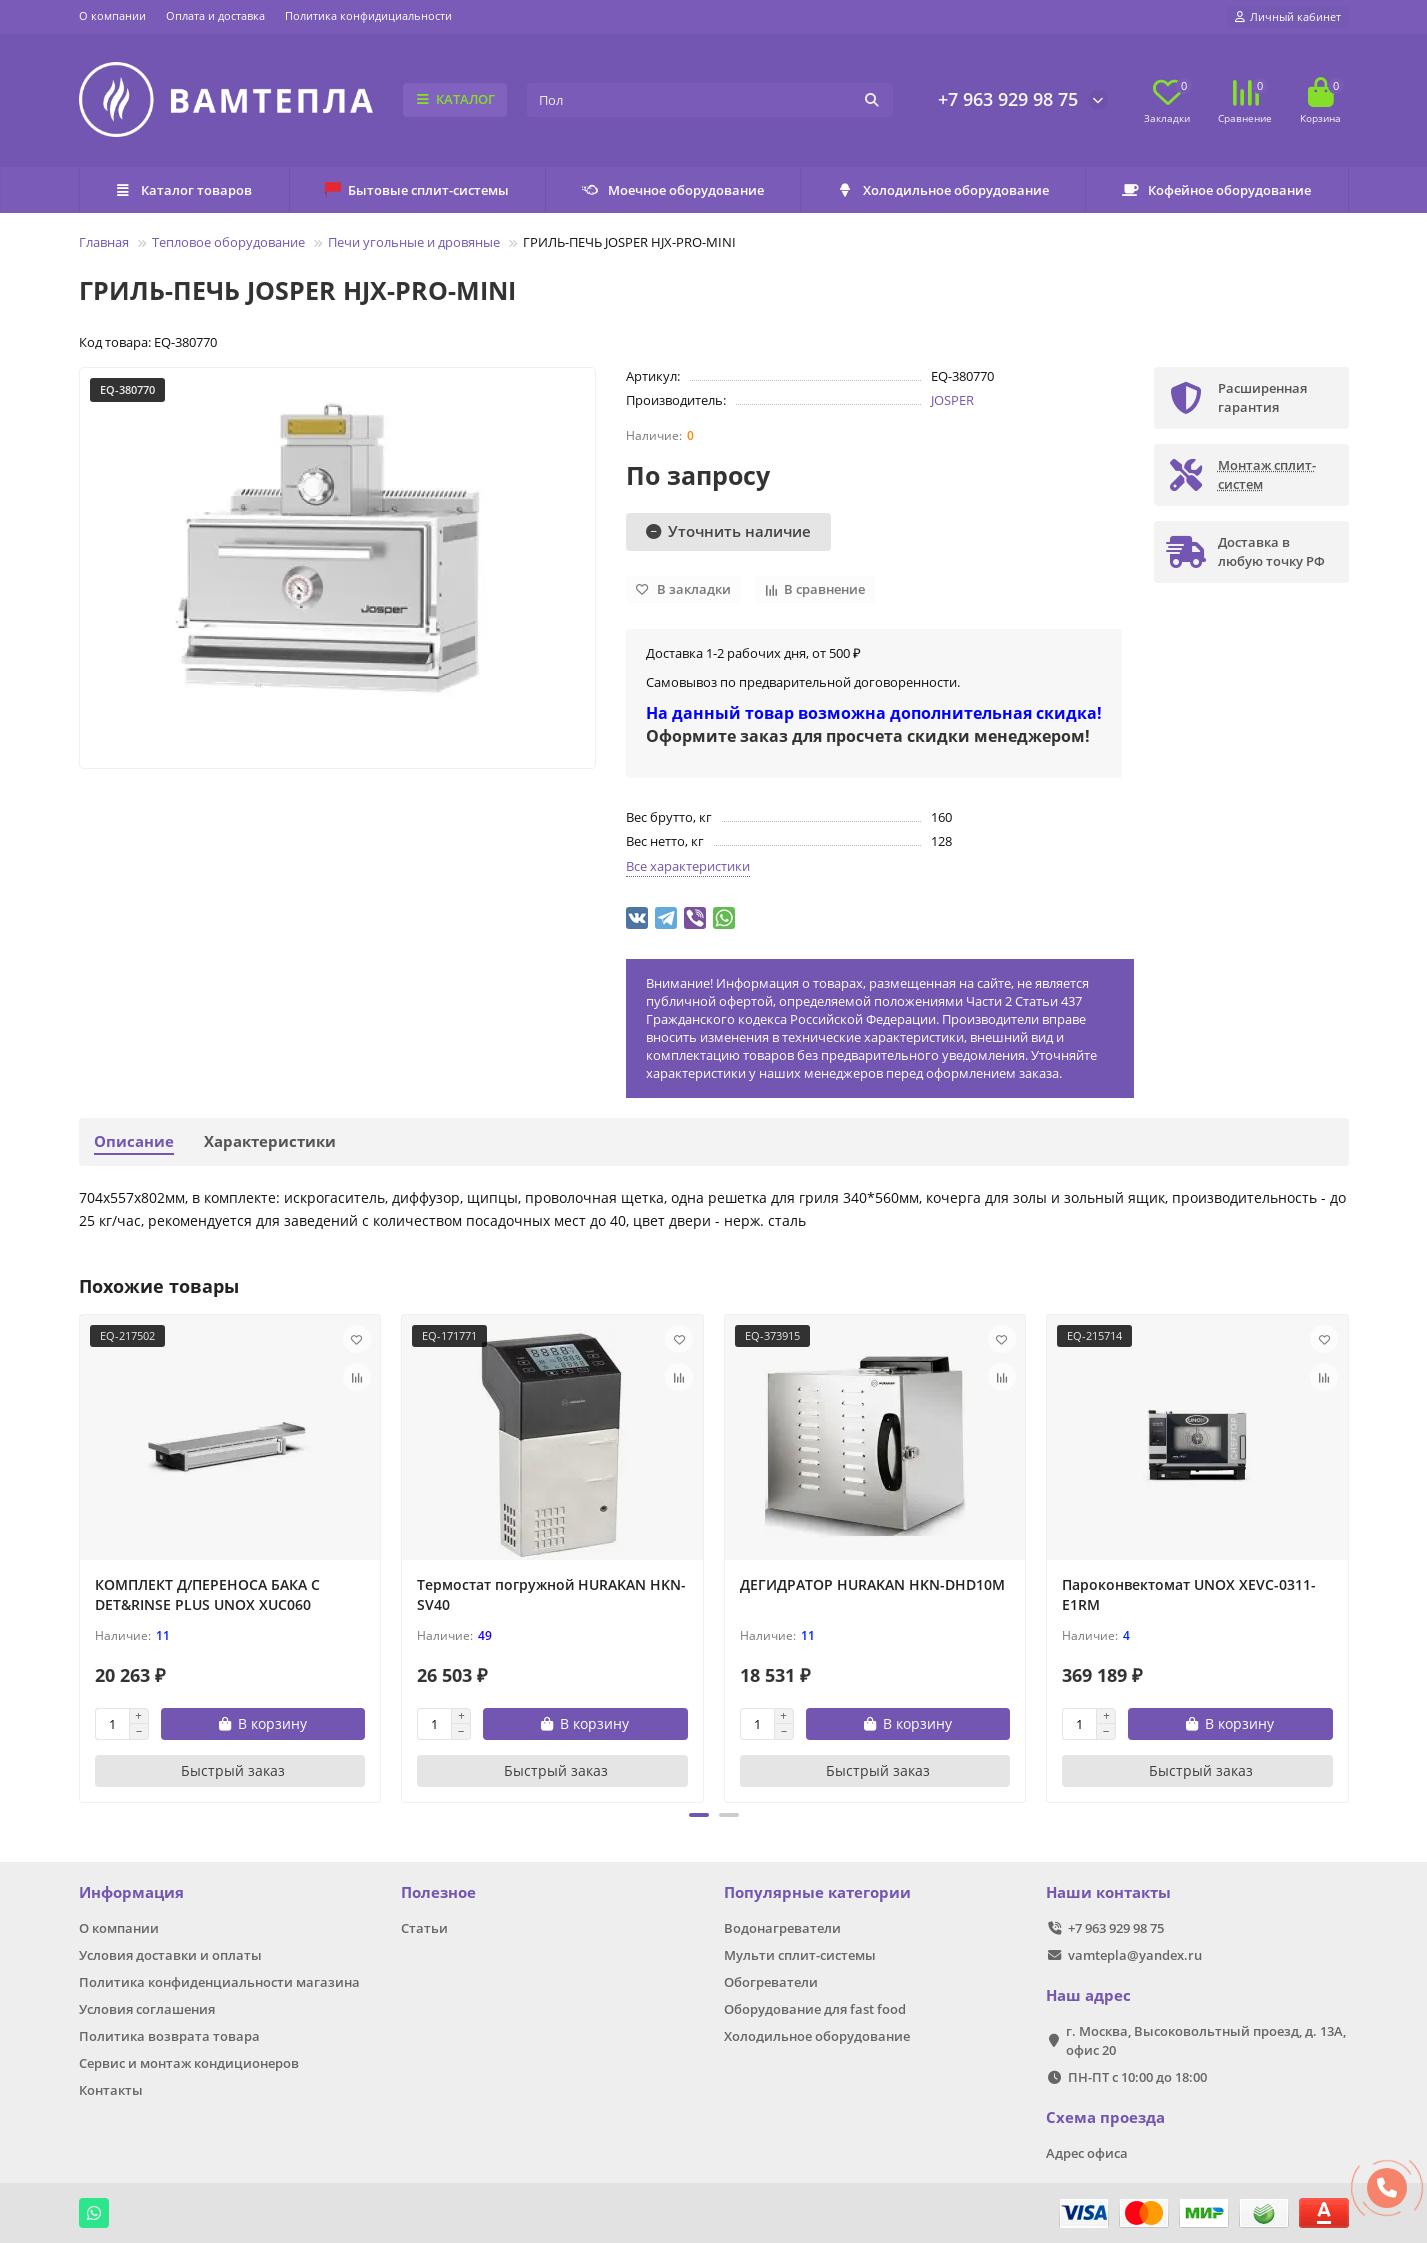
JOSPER (952, 400)
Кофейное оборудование (1217, 190)
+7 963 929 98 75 (1008, 99)
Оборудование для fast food (815, 2009)
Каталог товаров (184, 190)
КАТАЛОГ (455, 99)
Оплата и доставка (215, 15)
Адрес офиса (1087, 2153)
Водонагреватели (782, 1928)
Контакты (111, 2090)
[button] (699, 1815)
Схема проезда (1105, 2117)
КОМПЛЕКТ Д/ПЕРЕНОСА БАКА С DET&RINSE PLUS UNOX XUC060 (207, 1594)
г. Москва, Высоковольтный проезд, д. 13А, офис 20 (1206, 2040)
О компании (112, 15)
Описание (134, 1141)
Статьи (424, 1928)
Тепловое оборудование (228, 242)
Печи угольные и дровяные (414, 242)
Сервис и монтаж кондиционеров (189, 2063)
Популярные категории (817, 1892)
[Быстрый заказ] (230, 1771)
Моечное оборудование (672, 190)
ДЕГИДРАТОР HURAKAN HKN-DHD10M (872, 1584)
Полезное (438, 1892)
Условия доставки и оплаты (170, 1955)
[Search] (709, 100)
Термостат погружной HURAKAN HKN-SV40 (551, 1594)
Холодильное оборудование (943, 190)
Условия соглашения (147, 2009)
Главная (104, 242)
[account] (1288, 17)
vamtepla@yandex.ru (1135, 1955)
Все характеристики (688, 866)
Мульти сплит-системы (800, 1955)
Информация (131, 1892)
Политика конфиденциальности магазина (219, 1982)
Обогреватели (771, 1982)
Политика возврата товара (169, 2036)
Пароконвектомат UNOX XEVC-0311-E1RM (1189, 1594)
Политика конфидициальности (368, 15)
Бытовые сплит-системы (417, 190)
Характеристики (270, 1141)
